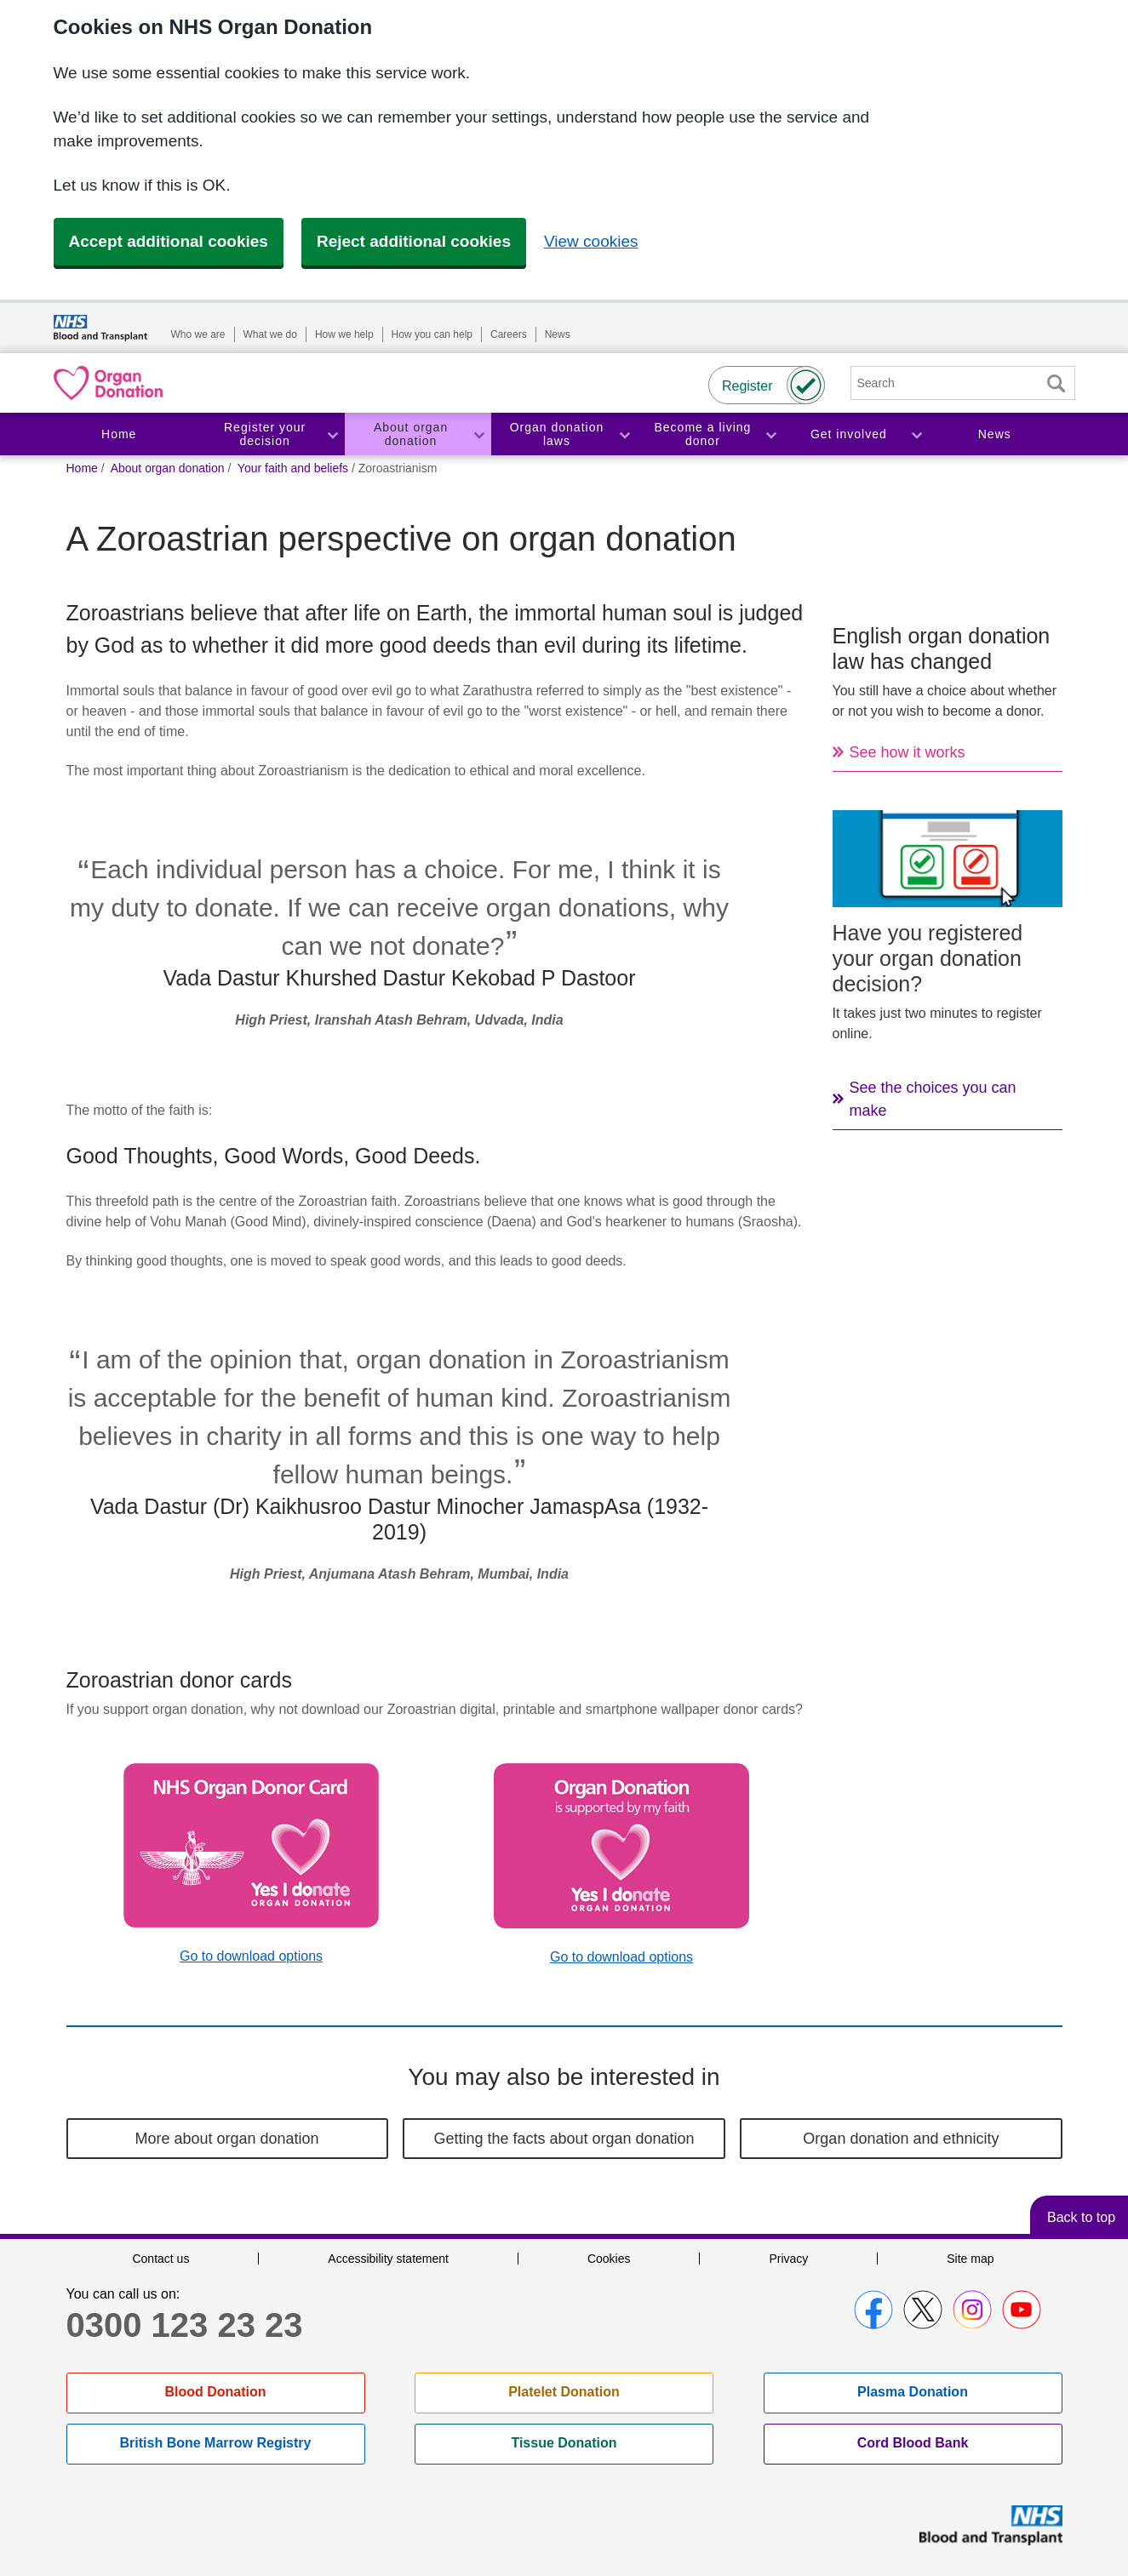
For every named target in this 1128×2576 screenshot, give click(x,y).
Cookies (609, 2258)
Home (118, 434)
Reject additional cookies (414, 241)
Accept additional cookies (168, 241)
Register (747, 386)
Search (1056, 383)
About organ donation (411, 434)
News (557, 334)
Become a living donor (702, 434)
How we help (344, 334)
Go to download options (251, 1956)
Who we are (198, 334)
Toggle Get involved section (916, 434)
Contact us (160, 2258)
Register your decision (265, 434)
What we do (270, 334)
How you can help (432, 334)
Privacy (788, 2258)
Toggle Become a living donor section (770, 434)
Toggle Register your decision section (332, 434)
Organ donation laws (557, 434)
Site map (970, 2258)
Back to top (1081, 2217)
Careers (508, 334)
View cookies (591, 241)
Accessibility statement (388, 2258)
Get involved (848, 434)
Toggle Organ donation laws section (624, 434)
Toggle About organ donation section (478, 434)
